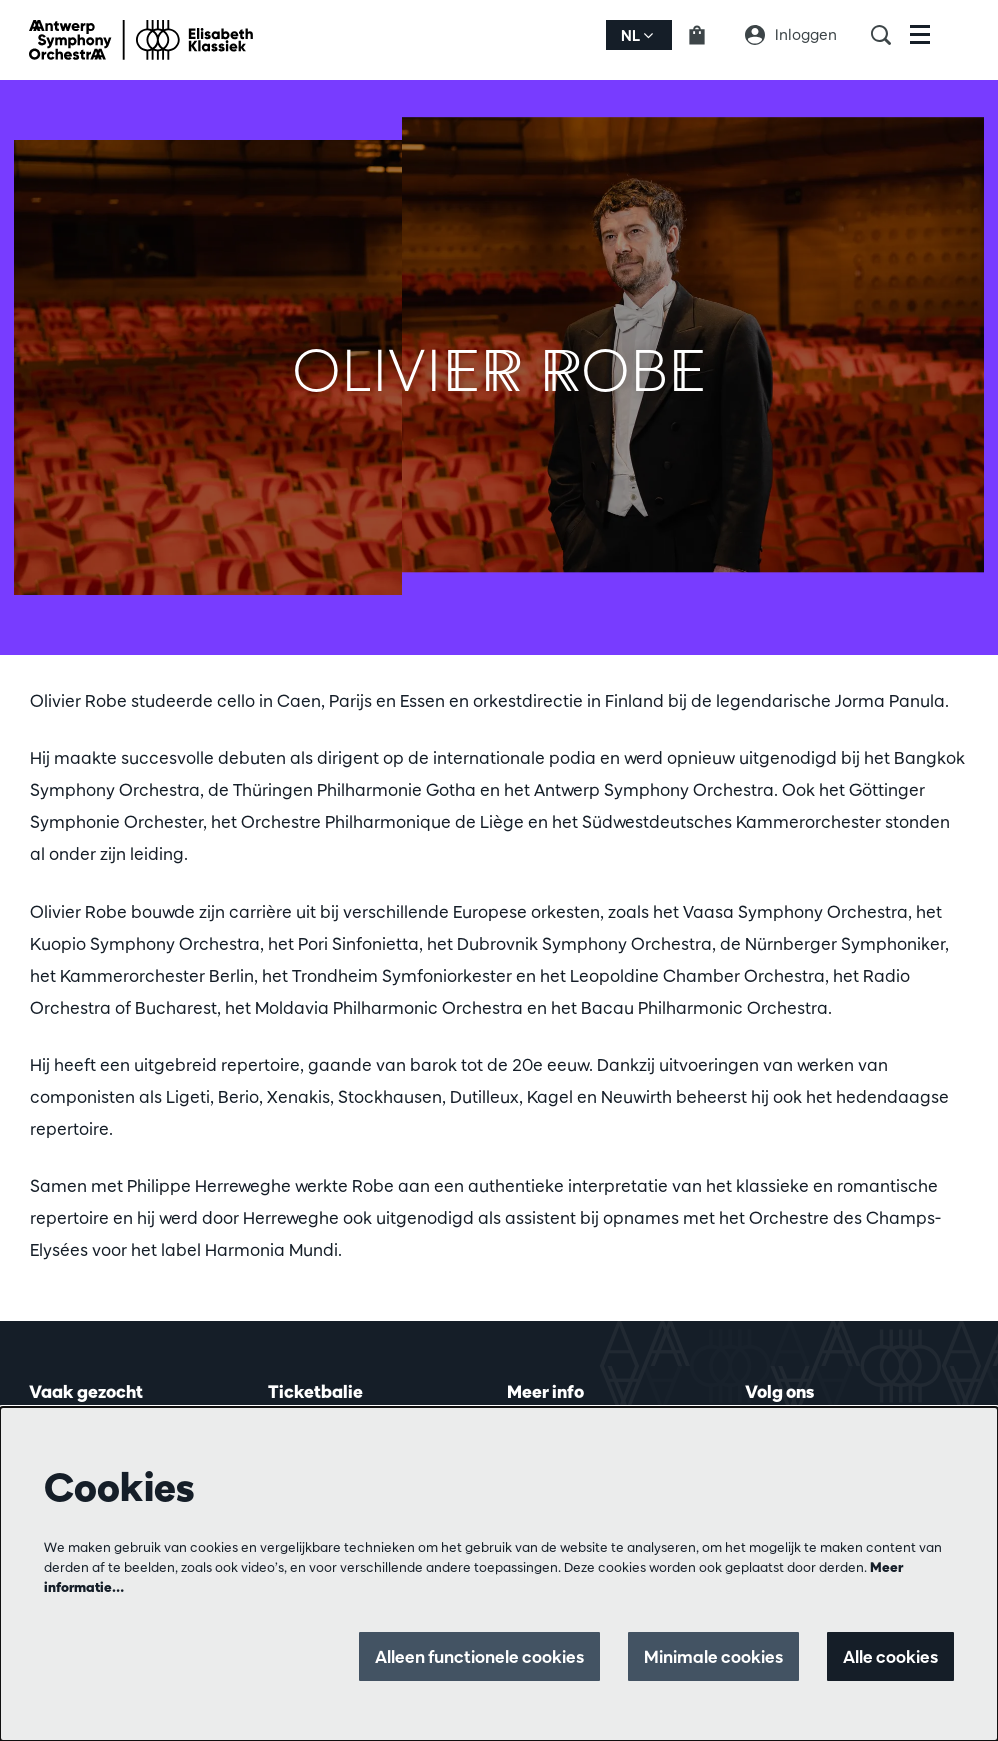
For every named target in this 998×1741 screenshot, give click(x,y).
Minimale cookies (713, 1656)
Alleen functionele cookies (479, 1656)
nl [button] (637, 35)
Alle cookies (890, 1656)
